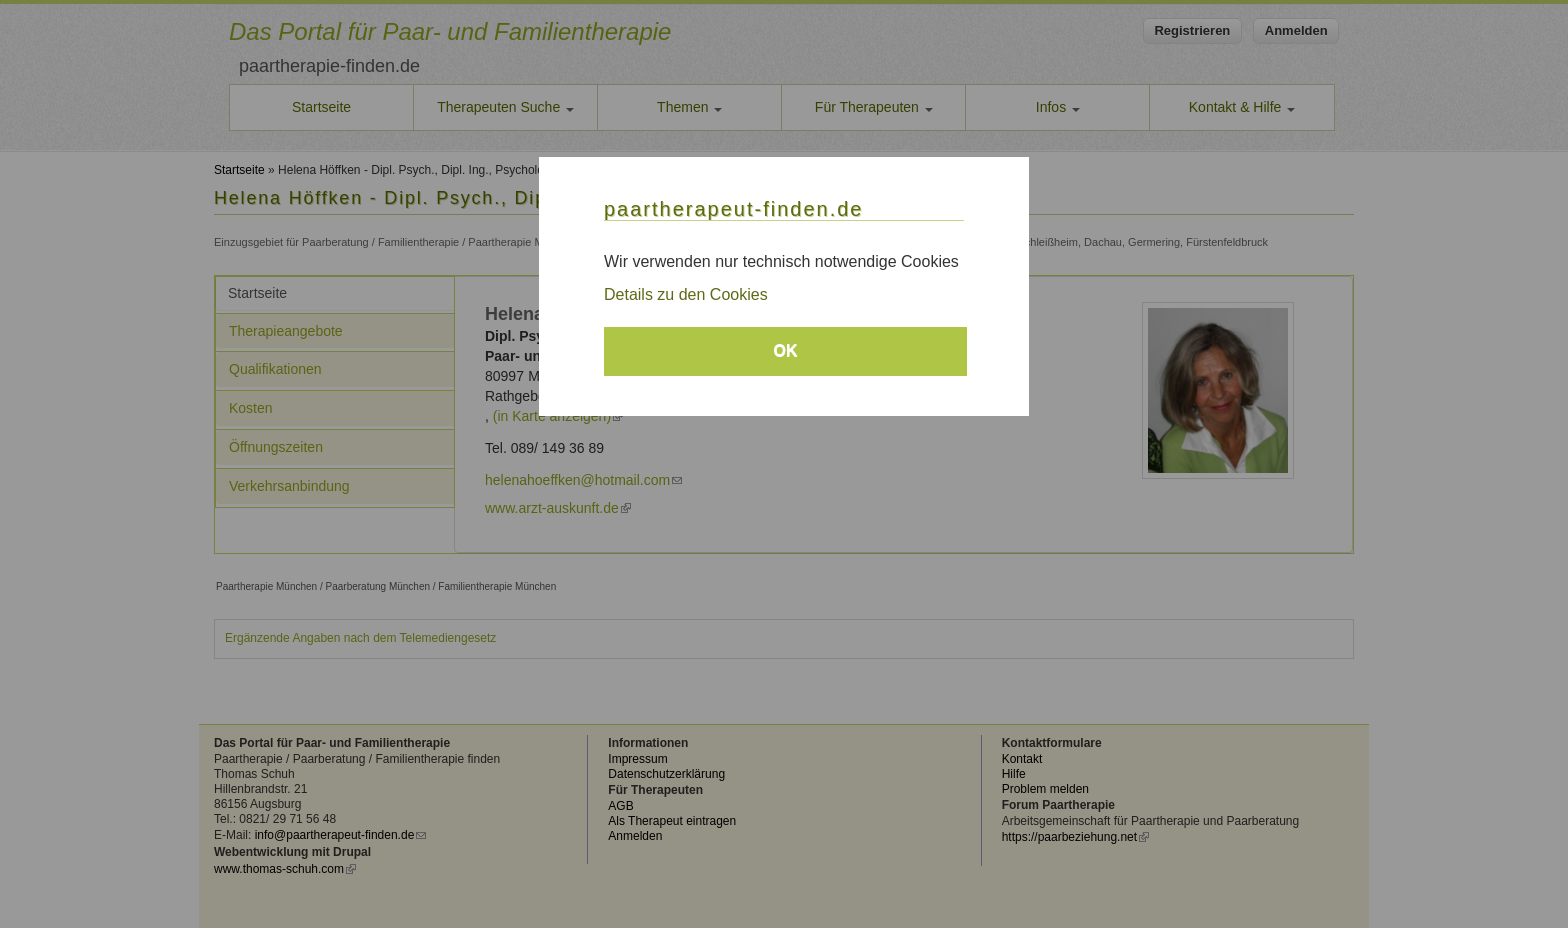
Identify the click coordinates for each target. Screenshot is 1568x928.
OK (786, 350)
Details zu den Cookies (686, 294)
